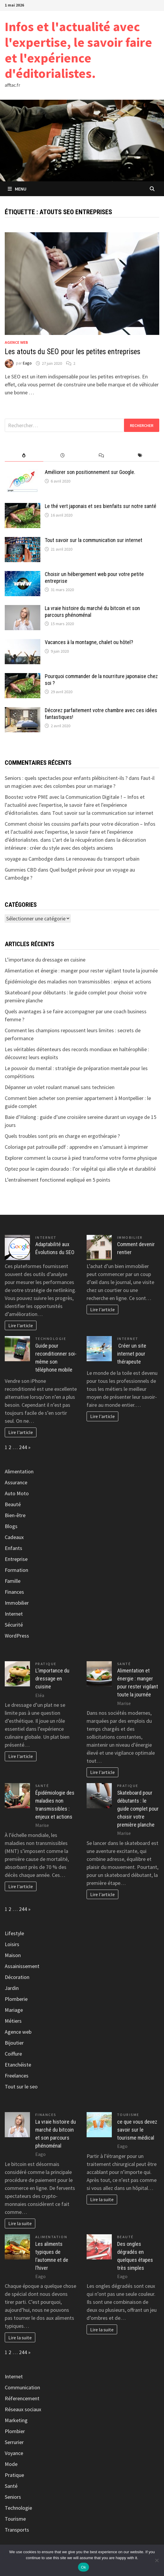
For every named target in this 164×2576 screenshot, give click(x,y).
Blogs (11, 1526)
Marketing (16, 2420)
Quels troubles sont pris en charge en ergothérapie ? (62, 1136)
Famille (12, 1580)
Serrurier (14, 2442)
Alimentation (19, 1471)
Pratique (46, 1664)
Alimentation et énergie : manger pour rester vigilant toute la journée (81, 970)
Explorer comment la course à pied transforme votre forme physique (81, 1157)
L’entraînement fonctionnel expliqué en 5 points (57, 1179)
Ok (83, 2567)
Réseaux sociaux (23, 2409)
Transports (17, 2529)
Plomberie (16, 1999)
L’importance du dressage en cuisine (45, 959)
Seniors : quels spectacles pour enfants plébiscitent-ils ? (66, 778)
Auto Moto (17, 1493)
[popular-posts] (24, 455)
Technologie (50, 1338)
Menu (17, 189)
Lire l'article (20, 1325)
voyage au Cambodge (29, 858)
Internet (46, 1237)
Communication (22, 2387)
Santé (124, 1664)
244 (23, 1447)
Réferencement (22, 2398)
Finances (14, 1591)
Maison (13, 1955)
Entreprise (16, 1559)
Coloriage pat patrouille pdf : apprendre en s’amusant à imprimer (76, 1146)
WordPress (17, 1635)
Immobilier (130, 1237)
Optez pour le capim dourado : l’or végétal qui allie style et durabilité (80, 1168)
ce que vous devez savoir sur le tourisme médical (137, 2130)
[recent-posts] (62, 455)
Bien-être (15, 1515)
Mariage (14, 2009)
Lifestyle (14, 1933)
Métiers (13, 2020)
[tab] (24, 455)
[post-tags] (140, 455)
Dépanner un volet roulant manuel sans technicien (59, 1087)
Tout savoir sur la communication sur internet (93, 540)
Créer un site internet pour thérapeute (131, 1354)
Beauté (13, 1504)
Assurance (16, 1482)
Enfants (13, 1548)
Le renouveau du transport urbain (102, 858)
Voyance (14, 2453)
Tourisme (128, 2114)
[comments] (101, 455)
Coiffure (13, 2053)
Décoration (17, 1977)
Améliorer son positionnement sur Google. (90, 472)
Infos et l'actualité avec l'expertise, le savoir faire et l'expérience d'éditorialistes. (78, 49)
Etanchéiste (18, 2064)
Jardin (12, 1988)
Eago (27, 363)
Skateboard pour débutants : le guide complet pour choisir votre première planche (138, 1809)
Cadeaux (14, 1537)
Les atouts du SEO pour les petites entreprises (72, 351)
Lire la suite (20, 2223)
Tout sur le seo (21, 2086)
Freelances (16, 2075)
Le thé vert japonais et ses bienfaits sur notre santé (100, 506)
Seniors (13, 2496)
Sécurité (14, 1624)
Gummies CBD (20, 869)
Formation (16, 1570)
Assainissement (22, 1966)
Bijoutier (14, 2042)
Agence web (16, 342)
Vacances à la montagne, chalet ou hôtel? (89, 642)
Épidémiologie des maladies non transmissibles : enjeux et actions (78, 981)
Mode (11, 2464)
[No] (157, 2560)
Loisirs (12, 1944)
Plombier (15, 2431)
